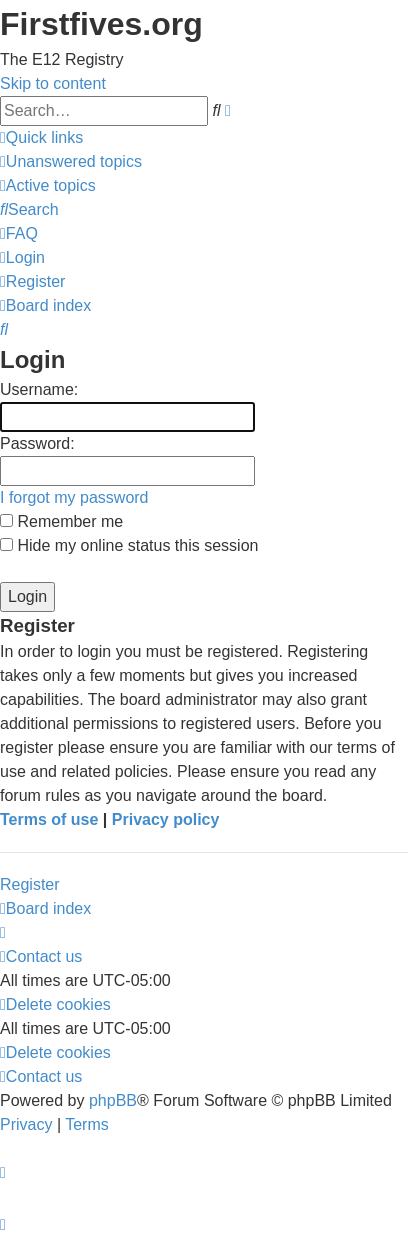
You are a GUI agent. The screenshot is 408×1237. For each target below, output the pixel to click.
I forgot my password (74, 497)
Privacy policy (166, 819)
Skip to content (53, 83)
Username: (39, 389)
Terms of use (49, 819)
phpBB (113, 1100)
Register (30, 884)
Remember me (61, 521)
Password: (37, 443)
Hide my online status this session (129, 545)
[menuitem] (71, 161)
